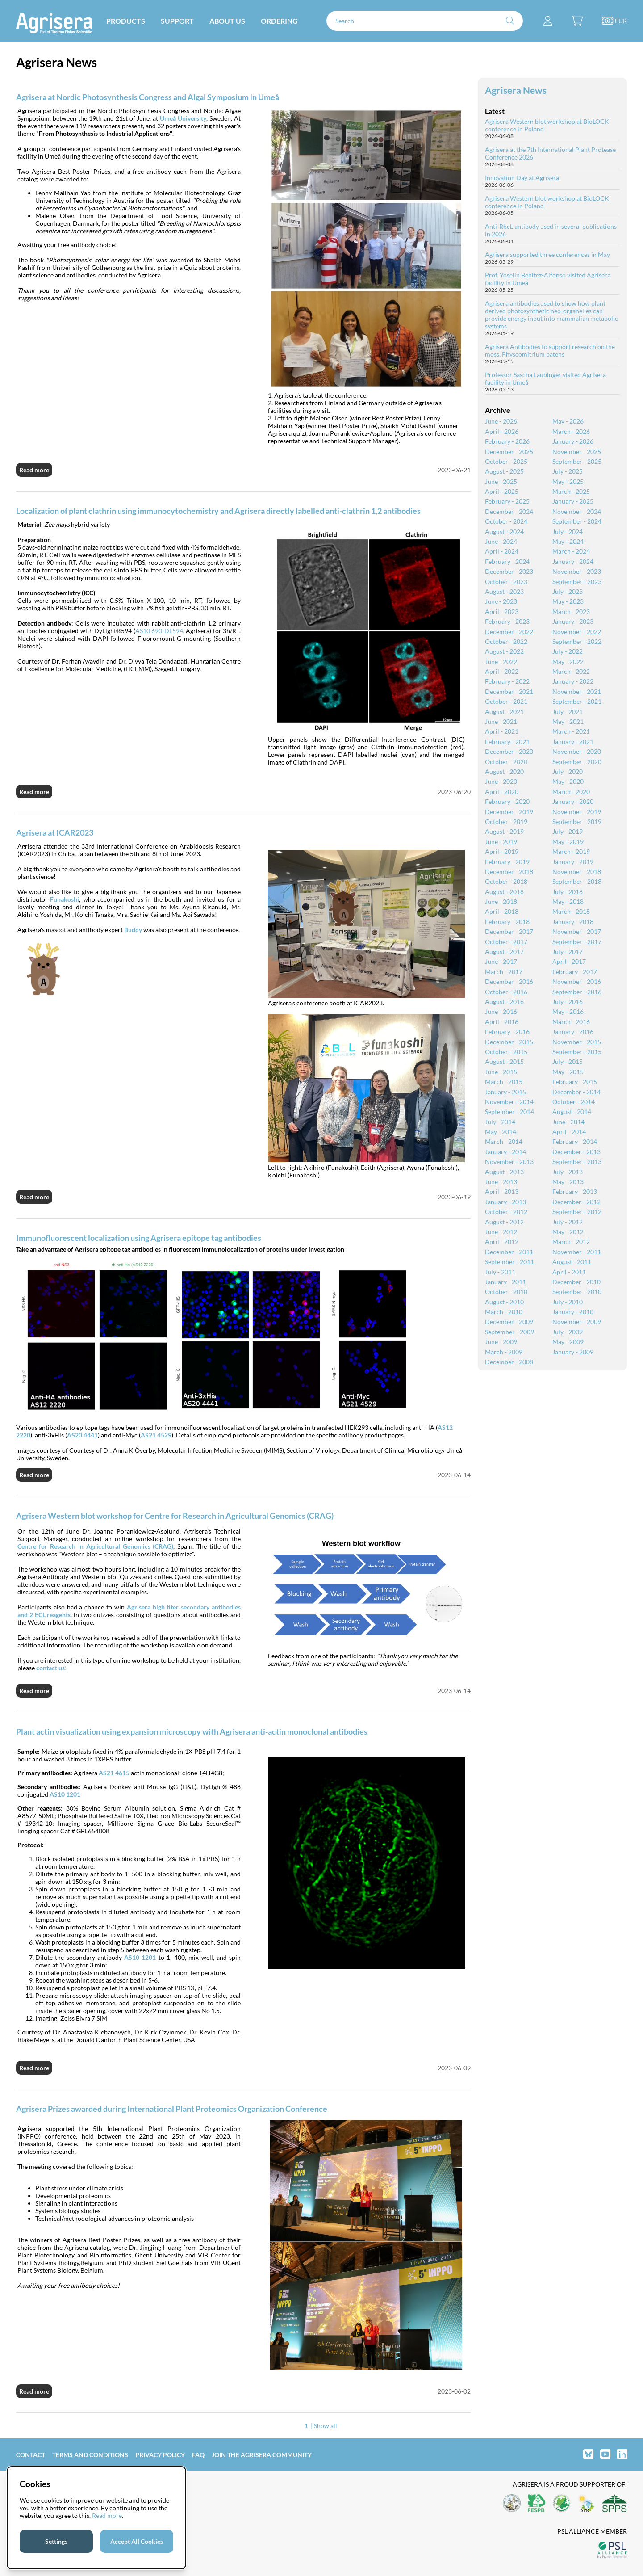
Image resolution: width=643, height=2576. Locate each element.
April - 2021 (501, 731)
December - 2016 (509, 981)
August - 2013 (504, 1172)
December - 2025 (509, 451)
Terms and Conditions (90, 2454)
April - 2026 (501, 431)
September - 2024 (576, 521)
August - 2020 (504, 771)
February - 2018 (507, 921)
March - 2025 (571, 491)
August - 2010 (504, 1302)
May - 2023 (568, 601)
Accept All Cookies (136, 2541)
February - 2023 (507, 621)
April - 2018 (501, 911)
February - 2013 (574, 1191)
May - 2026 (568, 421)
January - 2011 (505, 1282)
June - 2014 (568, 1122)
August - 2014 (571, 1111)
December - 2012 (576, 1202)
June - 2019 (501, 841)
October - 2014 (573, 1101)
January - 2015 (505, 1092)
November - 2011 (576, 1252)
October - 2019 (506, 821)
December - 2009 (509, 1321)
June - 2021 (501, 721)
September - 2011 (509, 1261)
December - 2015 (509, 1042)
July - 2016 (567, 1001)
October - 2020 (506, 761)
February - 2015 (574, 1081)
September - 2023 (576, 581)
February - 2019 (507, 862)
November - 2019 (576, 811)
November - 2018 (576, 871)
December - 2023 (509, 571)
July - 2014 (500, 1122)
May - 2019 (568, 841)
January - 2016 (572, 1031)
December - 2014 (576, 1092)
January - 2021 (572, 741)
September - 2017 (576, 942)
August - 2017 (504, 951)
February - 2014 (574, 1141)
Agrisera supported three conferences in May (547, 254)
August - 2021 (504, 711)
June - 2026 (501, 421)
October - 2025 (506, 461)
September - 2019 (576, 821)
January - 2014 (505, 1152)
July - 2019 (567, 831)
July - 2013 (567, 1172)
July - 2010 (567, 1302)
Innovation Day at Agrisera (522, 177)
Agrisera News (516, 90)
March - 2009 (503, 1352)
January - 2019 (572, 862)
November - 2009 (576, 1321)
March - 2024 (571, 551)
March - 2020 (571, 791)
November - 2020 (576, 751)
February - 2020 (507, 801)
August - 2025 (504, 471)
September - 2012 (576, 1211)
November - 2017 (576, 931)
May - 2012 (568, 1231)
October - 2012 (506, 1211)
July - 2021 (567, 711)
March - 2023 (571, 611)
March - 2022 (571, 671)
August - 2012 (504, 1222)
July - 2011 (500, 1272)
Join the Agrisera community (262, 2454)
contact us (50, 1668)
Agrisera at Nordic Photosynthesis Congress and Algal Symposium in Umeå (147, 97)
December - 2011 (509, 1252)
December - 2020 (509, 751)
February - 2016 (507, 1031)
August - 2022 (504, 651)
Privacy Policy (160, 2454)
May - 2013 (568, 1181)
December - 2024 (509, 511)
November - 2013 (509, 1161)
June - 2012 (501, 1231)
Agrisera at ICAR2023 (54, 832)
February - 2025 (507, 501)
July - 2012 (567, 1222)
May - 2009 (568, 1341)
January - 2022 (572, 681)
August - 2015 (504, 1061)
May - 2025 (568, 481)
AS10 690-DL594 (159, 631)
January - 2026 (572, 441)
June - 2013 (501, 1181)
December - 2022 (509, 631)
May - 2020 (568, 781)
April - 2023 (501, 611)
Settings (56, 2541)
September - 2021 (576, 701)
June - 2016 (501, 1011)
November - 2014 (509, 1101)
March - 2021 (571, 731)
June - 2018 (501, 901)
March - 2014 (503, 1141)
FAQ (198, 2454)
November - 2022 (576, 631)
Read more (34, 470)
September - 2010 (576, 1291)
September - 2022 (576, 641)
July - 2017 (567, 951)
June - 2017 (501, 961)
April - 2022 (501, 671)
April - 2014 (569, 1131)
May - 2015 (568, 1072)
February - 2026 (507, 441)
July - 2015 (567, 1061)
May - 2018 (568, 901)
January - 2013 (505, 1202)
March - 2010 (503, 1311)
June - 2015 (501, 1072)
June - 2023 (501, 601)
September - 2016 (576, 992)
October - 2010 (506, 1291)
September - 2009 (509, 1332)
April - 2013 (501, 1191)
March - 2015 (503, 1081)
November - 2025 (576, 451)
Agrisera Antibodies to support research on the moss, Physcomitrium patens (550, 350)
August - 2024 (504, 531)
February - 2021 (507, 741)
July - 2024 (567, 531)
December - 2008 (509, 1362)
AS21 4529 (156, 1435)
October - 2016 (506, 992)
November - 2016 (576, 981)
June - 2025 (501, 481)
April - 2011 (569, 1272)
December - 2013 (576, 1152)
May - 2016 (568, 1011)
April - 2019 (501, 851)
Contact (30, 2454)
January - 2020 (572, 801)
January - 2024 (572, 561)
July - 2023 (567, 591)
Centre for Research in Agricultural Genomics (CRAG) (95, 1546)
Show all (325, 2425)
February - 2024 (507, 561)
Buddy (133, 929)
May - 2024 (568, 541)
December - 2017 (509, 931)
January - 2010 (572, 1311)
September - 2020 (576, 761)
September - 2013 (576, 1161)
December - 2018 (509, 871)
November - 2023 (576, 571)
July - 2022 (567, 651)
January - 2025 (572, 501)
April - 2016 (501, 1021)
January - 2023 (572, 621)
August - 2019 (504, 831)
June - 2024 (501, 541)
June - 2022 (501, 661)
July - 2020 (567, 771)
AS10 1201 (140, 1957)
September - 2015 (576, 1051)
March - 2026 (571, 431)
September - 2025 (576, 461)
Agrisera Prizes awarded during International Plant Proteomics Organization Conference (171, 2109)
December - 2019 (509, 811)
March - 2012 (571, 1241)
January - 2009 (572, 1352)
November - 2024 (576, 511)
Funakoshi (64, 899)
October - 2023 (506, 581)
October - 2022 (506, 641)
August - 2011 (571, 1261)
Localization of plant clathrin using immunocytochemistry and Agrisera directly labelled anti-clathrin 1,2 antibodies (218, 511)
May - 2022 (568, 661)
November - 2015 (576, 1042)
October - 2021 (506, 701)
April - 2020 (501, 791)
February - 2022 (507, 681)
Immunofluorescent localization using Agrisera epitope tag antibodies (138, 1238)
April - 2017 (569, 961)
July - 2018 (567, 891)
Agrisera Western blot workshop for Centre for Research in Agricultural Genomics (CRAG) (175, 1516)
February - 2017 (574, 971)
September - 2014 (509, 1111)
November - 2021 (576, 691)
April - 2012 (501, 1241)
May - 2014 (500, 1131)
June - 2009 (501, 1341)
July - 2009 (567, 1332)
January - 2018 (572, 921)
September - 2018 (576, 881)
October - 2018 (506, 881)
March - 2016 (571, 1021)
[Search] (424, 21)
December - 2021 (509, 691)
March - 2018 (571, 911)
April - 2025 (501, 491)
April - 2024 (501, 551)
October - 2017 (506, 942)
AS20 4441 (82, 1435)
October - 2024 (506, 521)
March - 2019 (571, 851)
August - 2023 (504, 591)
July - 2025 (567, 471)
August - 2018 (504, 891)
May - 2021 (568, 721)
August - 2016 (504, 1001)
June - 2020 (501, 781)
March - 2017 (503, 971)
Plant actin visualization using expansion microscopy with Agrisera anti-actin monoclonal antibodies (191, 1731)
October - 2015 (506, 1051)
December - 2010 (576, 1282)
